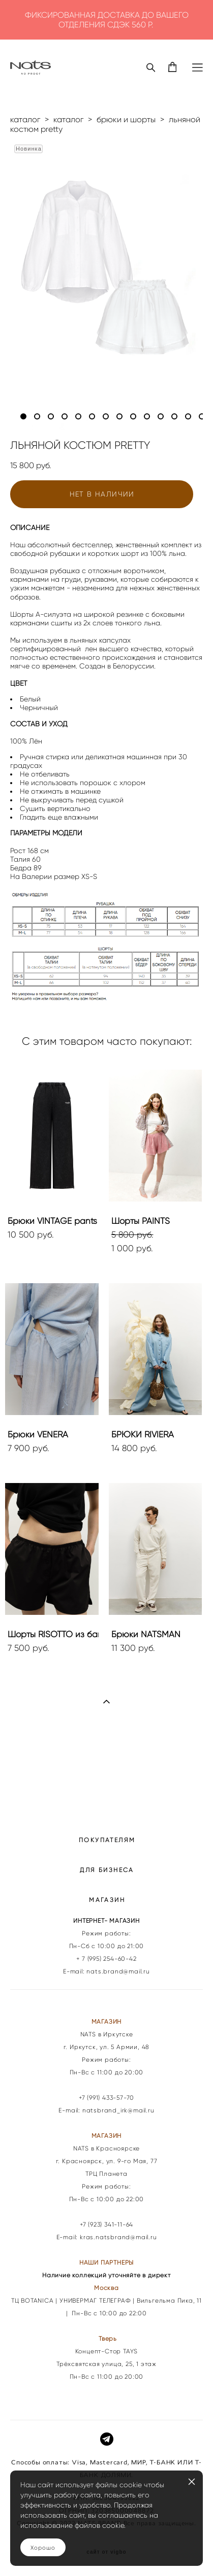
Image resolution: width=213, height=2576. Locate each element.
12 (174, 416)
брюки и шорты (126, 119)
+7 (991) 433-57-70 (106, 2097)
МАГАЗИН (107, 1899)
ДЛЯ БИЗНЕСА (107, 1870)
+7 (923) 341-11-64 (106, 2224)
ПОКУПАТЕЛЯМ (107, 1840)
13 (188, 416)
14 (202, 416)
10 (147, 416)
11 (161, 416)
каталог (25, 119)
